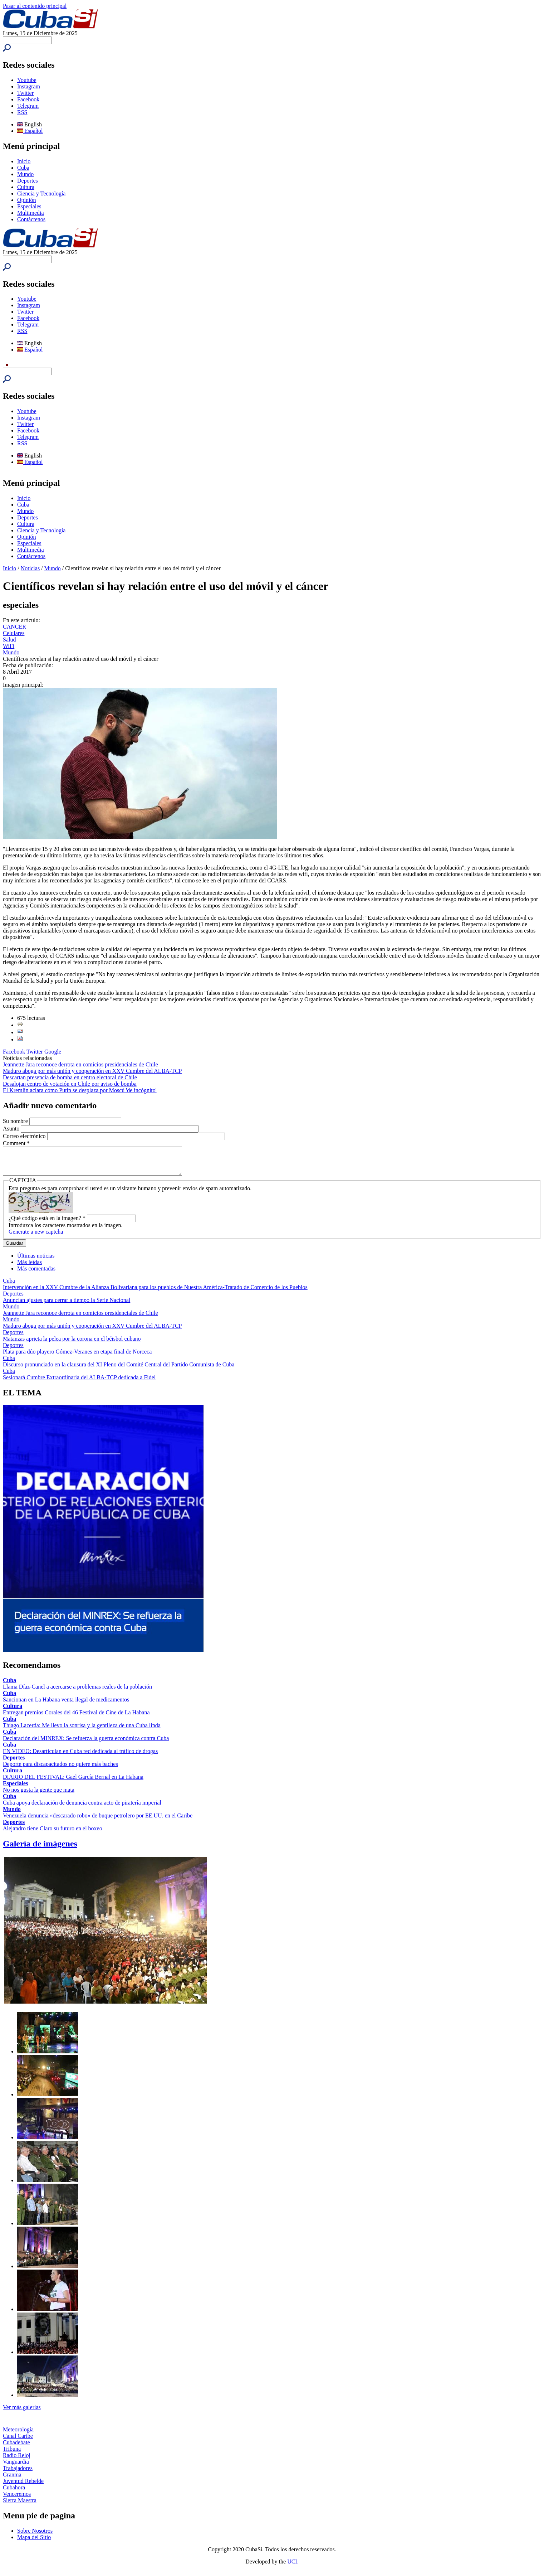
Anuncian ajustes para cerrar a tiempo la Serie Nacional (66, 1305)
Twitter (25, 93)
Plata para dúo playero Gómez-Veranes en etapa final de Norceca (77, 1357)
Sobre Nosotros (35, 2536)
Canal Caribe (18, 2441)
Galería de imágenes (40, 1849)
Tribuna (12, 2454)
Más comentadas (36, 1274)
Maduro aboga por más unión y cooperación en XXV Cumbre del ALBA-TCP (92, 1071)
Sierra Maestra (19, 2506)
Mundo (25, 174)
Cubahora (14, 2493)
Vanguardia (16, 2467)
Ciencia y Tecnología (41, 193)
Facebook (28, 99)
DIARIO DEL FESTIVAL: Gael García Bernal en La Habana (73, 1782)
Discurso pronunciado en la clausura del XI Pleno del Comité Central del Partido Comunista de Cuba (118, 1370)
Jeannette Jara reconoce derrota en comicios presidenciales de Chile (80, 1064)
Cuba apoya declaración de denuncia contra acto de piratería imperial (82, 1808)
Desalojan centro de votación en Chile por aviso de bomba (70, 1084)
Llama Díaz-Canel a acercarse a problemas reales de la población (77, 1692)
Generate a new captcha (36, 1237)
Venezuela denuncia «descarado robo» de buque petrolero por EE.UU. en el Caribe (97, 1821)
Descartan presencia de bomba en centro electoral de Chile (70, 1077)
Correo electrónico (25, 1136)
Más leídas (29, 1267)
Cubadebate (16, 2448)
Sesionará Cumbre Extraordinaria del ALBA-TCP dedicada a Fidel (79, 1383)
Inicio (23, 161)
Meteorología (18, 2435)
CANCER (14, 627)
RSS (22, 112)
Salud (9, 639)
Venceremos (17, 2499)
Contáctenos (31, 219)
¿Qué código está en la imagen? (47, 1223)
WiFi (8, 646)
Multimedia (30, 213)
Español (30, 131)
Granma (12, 2480)
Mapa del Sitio (34, 2542)
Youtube (26, 80)
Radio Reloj (16, 2461)
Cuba (23, 168)
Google (52, 1052)
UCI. (293, 2567)
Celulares (13, 633)
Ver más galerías (22, 2413)
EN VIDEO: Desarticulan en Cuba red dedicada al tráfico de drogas (80, 1756)
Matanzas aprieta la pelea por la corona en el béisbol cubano (72, 1344)
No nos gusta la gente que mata (38, 1795)
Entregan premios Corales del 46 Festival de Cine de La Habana (76, 1718)
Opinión (26, 200)
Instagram (28, 86)
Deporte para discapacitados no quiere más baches (60, 1769)
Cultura (25, 187)
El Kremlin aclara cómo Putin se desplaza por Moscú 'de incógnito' (80, 1090)
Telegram (28, 106)
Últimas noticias (35, 1261)
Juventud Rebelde (23, 2486)
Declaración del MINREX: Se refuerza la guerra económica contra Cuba (86, 1743)
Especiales (29, 206)
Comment (16, 1143)
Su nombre (16, 1121)
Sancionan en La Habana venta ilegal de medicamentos (66, 1705)
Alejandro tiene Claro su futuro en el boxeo (52, 1834)
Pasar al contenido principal (35, 6)
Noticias (30, 568)
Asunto (12, 1128)
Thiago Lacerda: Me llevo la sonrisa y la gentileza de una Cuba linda (82, 1731)
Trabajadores (18, 2473)
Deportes (27, 181)
